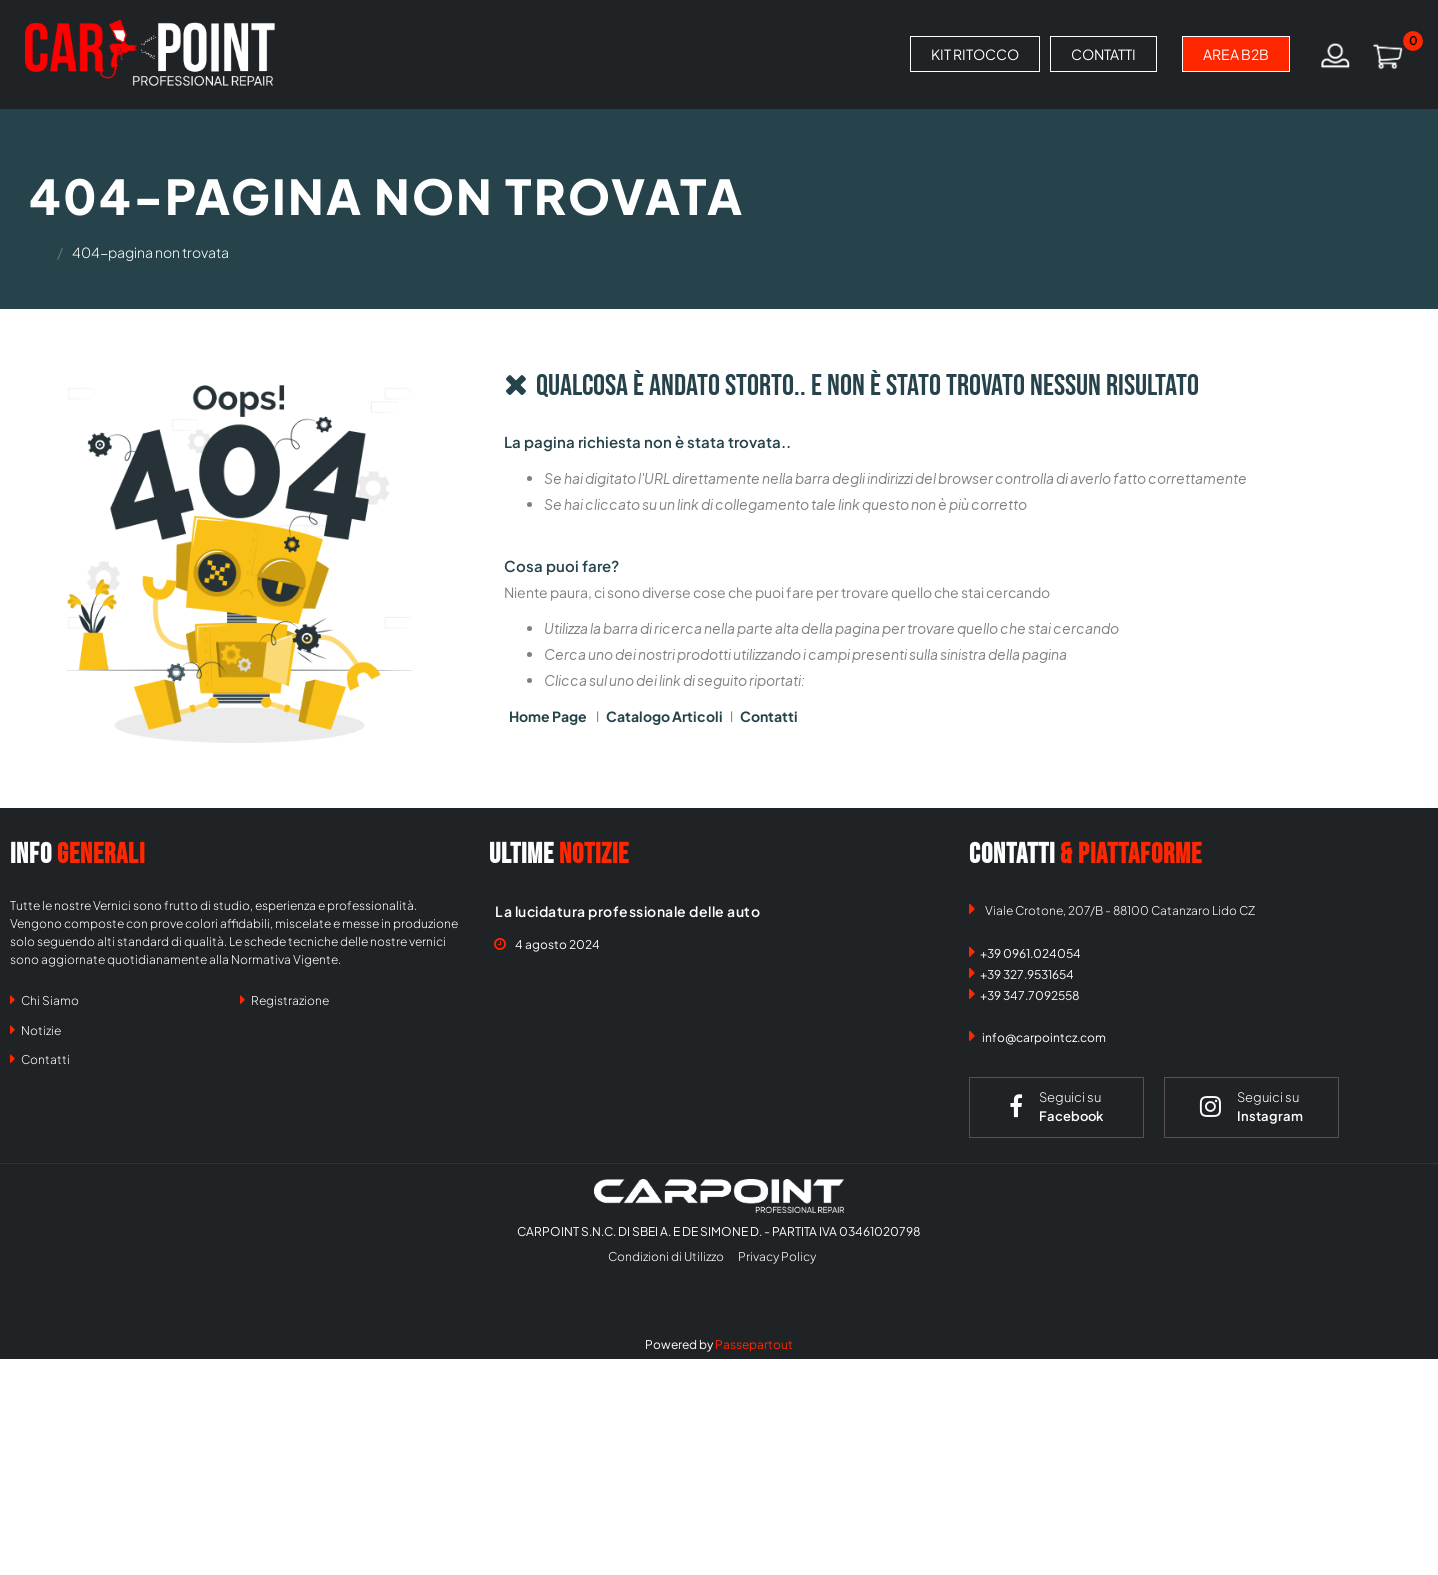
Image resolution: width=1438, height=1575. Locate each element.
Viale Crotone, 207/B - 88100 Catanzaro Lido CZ (1120, 910)
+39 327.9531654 (1027, 974)
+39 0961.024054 (1030, 953)
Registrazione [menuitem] (284, 1000)
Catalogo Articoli (664, 716)
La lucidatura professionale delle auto (627, 911)
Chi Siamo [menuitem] (44, 1000)
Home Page (549, 716)
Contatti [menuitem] (40, 1059)
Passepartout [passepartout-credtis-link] (754, 1344)
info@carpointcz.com (1044, 1037)
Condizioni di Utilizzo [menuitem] (666, 1256)
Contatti (769, 716)
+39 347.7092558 (1030, 995)
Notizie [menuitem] (35, 1030)
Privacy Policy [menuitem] (777, 1256)
